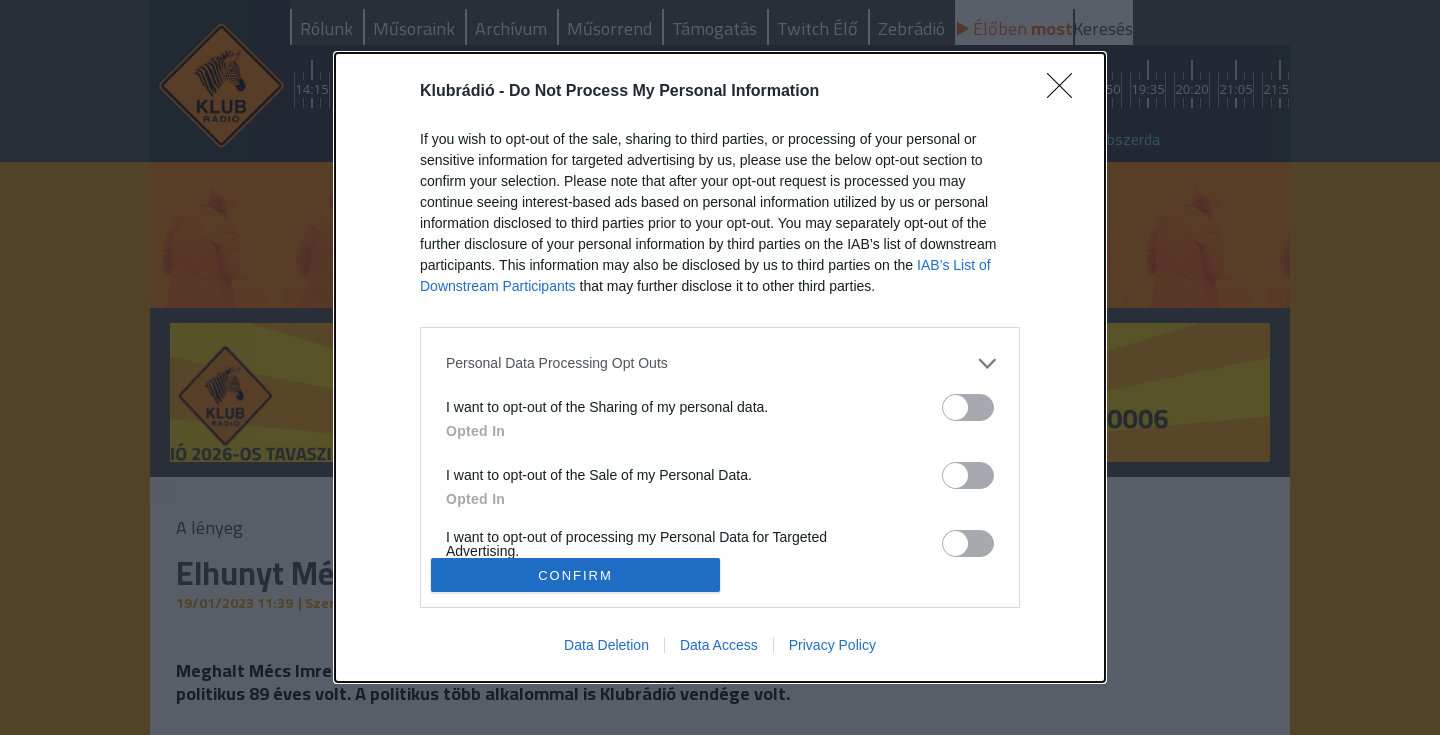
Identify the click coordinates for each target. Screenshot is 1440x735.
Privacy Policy (832, 645)
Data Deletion (606, 645)
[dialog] (720, 368)
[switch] (968, 407)
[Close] (1066, 92)
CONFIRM (575, 575)
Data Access (719, 645)
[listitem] (720, 363)
